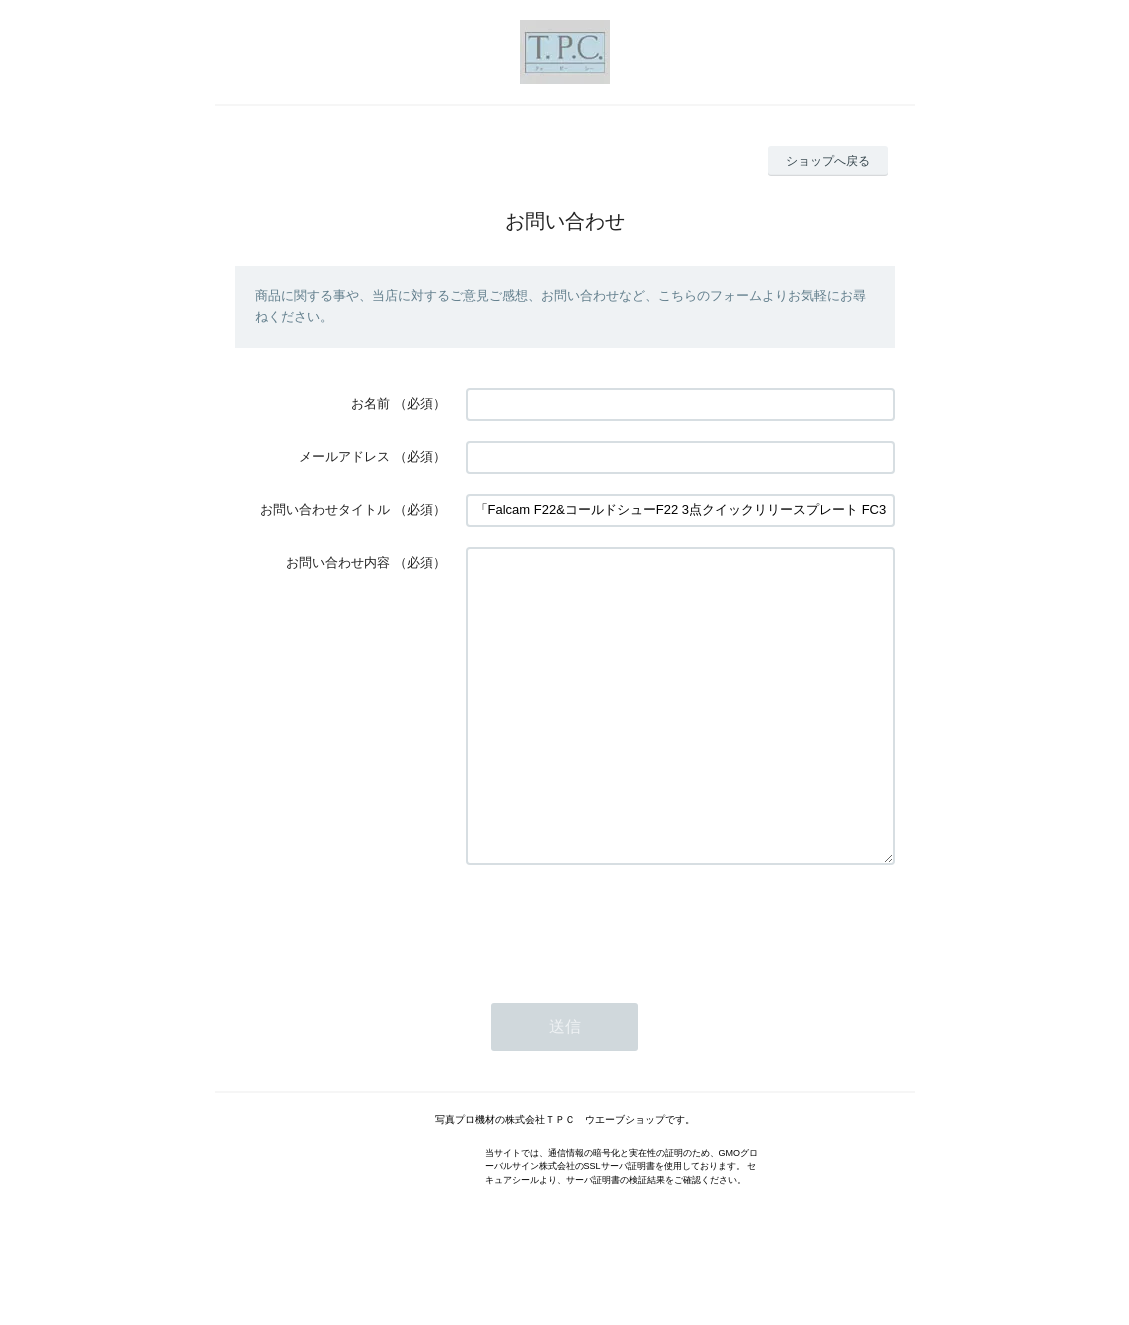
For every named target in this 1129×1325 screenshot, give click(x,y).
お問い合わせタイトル (325, 509)
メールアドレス (344, 456)
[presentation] (618, 984)
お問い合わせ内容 (338, 562)
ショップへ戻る (828, 161)
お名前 (370, 403)
